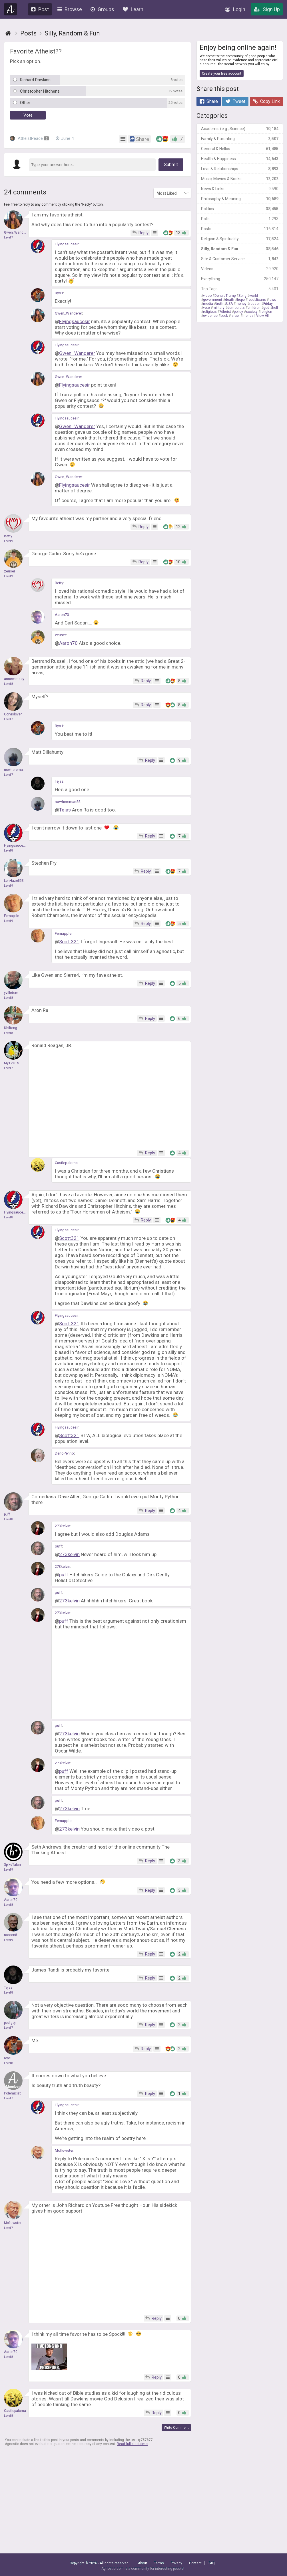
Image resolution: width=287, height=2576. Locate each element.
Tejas (59, 781)
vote (206, 308)
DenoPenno (64, 1453)
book (224, 316)
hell (275, 308)
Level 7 (8, 237)
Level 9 (8, 541)
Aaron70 (62, 614)
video (207, 296)
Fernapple (63, 933)
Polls (239, 218)
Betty (59, 583)
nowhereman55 (67, 801)
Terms (159, 2563)
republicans (257, 300)
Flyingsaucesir (67, 244)
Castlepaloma (66, 1163)
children (254, 308)
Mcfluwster (64, 2150)
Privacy (176, 2563)
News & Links (239, 188)
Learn (133, 9)
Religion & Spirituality (239, 238)
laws (272, 300)
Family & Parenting (239, 138)
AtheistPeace (29, 138)
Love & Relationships (239, 168)
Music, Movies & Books (239, 178)
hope (241, 300)
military (218, 308)
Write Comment (176, 2428)
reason (254, 304)
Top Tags (239, 289)
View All (262, 316)
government (212, 300)
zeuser (60, 635)
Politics (239, 208)
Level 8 (8, 683)
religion (266, 312)
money (241, 304)
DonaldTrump (225, 296)
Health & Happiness (239, 158)
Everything (239, 279)
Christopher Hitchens (40, 91)
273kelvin (62, 1526)
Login (235, 9)
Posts (239, 228)
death (229, 300)
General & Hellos (239, 148)
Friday (268, 304)
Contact (195, 2563)
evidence (210, 316)
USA (229, 304)
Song (242, 296)
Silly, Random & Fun (239, 248)
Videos (239, 268)
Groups (102, 9)
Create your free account (221, 73)
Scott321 (69, 941)
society (252, 312)
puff (58, 1546)
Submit (171, 164)
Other (25, 102)
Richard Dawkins (35, 79)
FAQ (211, 2563)
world (253, 296)
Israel (235, 316)
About (142, 2563)
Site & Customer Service (239, 258)
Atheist (225, 312)
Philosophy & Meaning (239, 198)
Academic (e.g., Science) (239, 128)
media (208, 304)
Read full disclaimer (132, 2444)
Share (209, 101)
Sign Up (267, 9)
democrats (236, 308)
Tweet (235, 101)
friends (248, 316)
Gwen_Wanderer (68, 313)
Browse (69, 9)
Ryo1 (59, 293)
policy (238, 312)
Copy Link (266, 101)
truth (219, 304)
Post (40, 9)
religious (210, 312)
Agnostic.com (10, 9)
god (266, 308)
